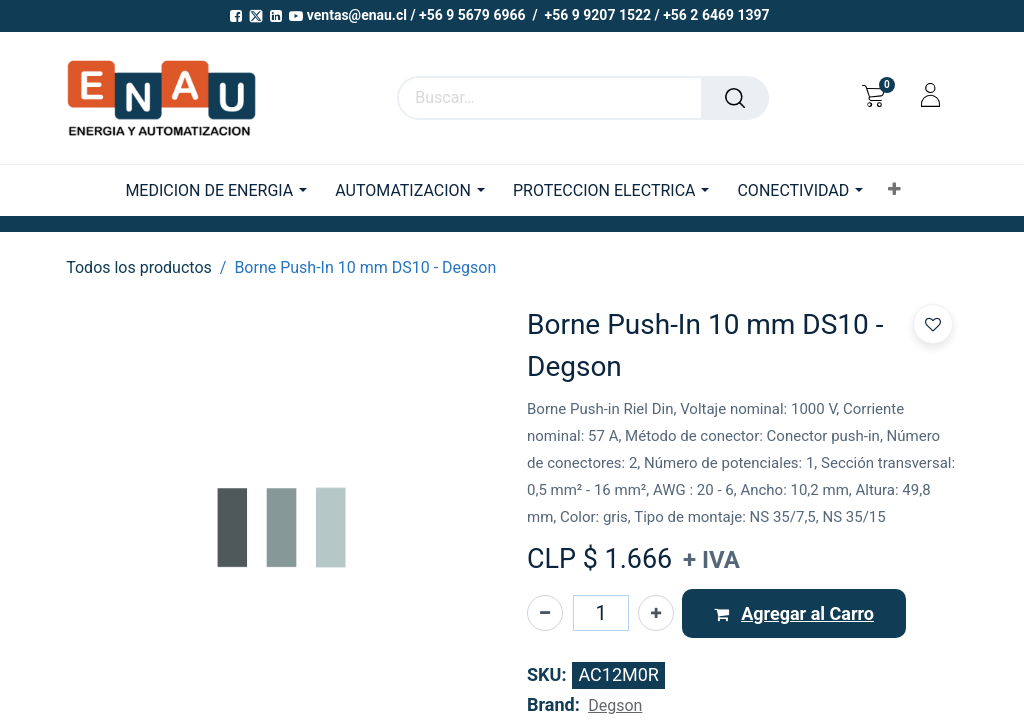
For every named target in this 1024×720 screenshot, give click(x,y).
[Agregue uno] (656, 613)
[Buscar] (735, 98)
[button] (894, 190)
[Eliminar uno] (545, 613)
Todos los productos (139, 267)
